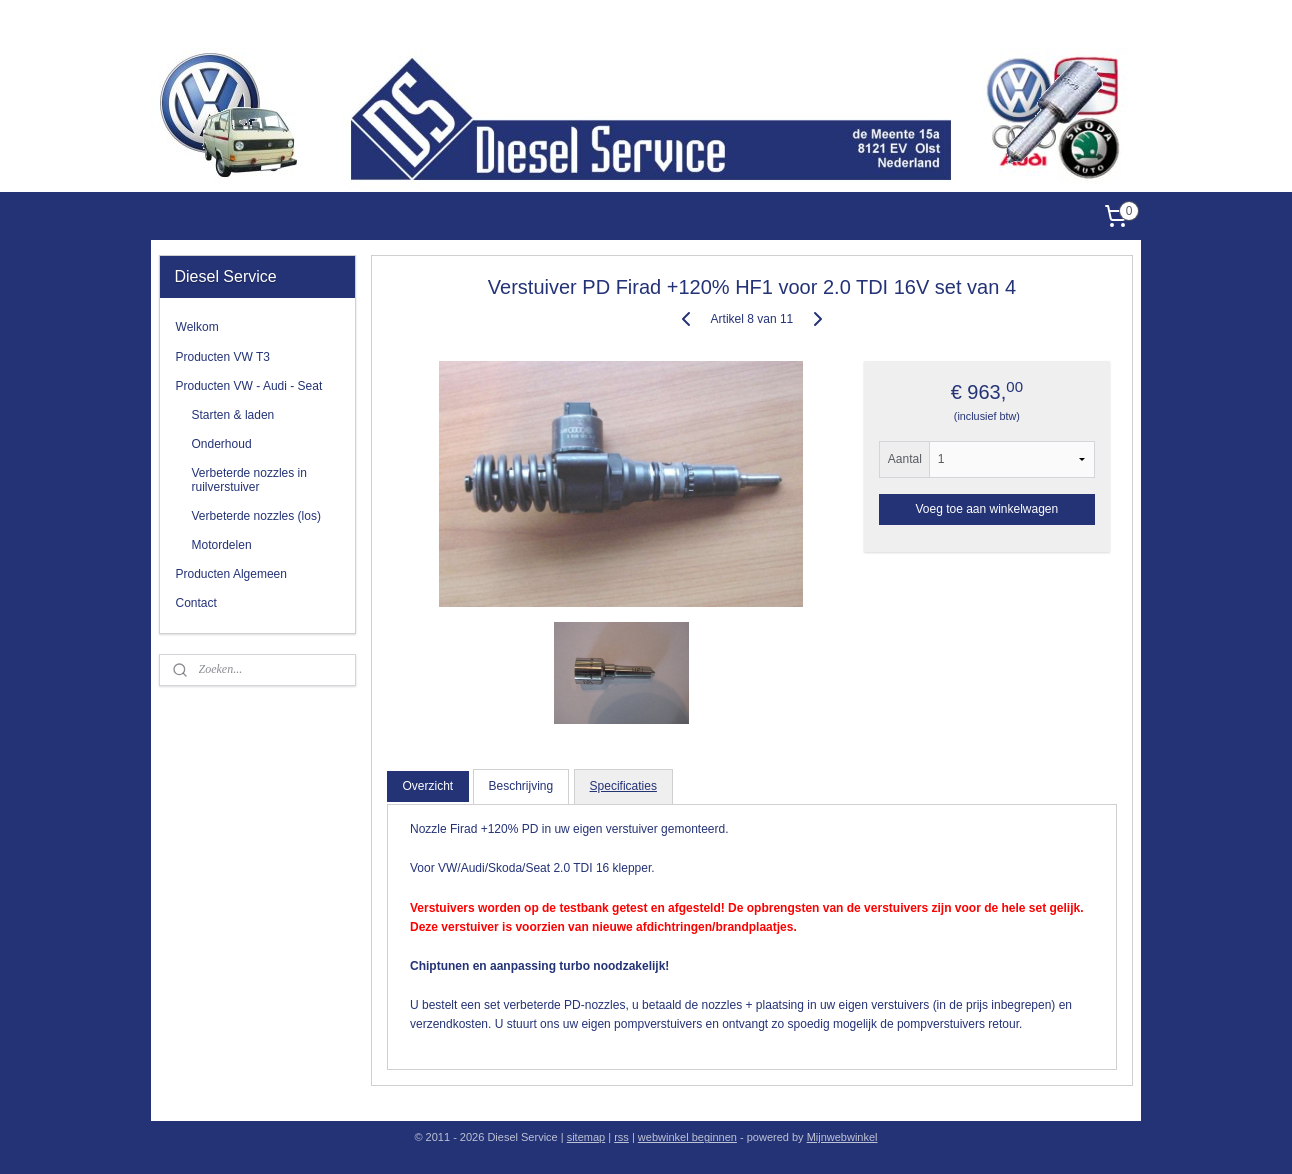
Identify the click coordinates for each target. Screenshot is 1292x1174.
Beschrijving (521, 786)
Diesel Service (1102, 24)
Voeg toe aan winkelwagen (987, 509)
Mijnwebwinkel (842, 1137)
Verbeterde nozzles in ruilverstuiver (249, 479)
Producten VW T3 (223, 357)
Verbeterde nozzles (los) (256, 516)
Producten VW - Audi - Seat (249, 386)
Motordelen (222, 545)
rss (621, 1137)
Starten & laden (233, 415)
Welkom (197, 327)
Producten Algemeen (231, 574)
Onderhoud (222, 444)
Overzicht (428, 786)
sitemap (586, 1137)
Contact (196, 603)
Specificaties (623, 786)
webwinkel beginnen (687, 1137)
